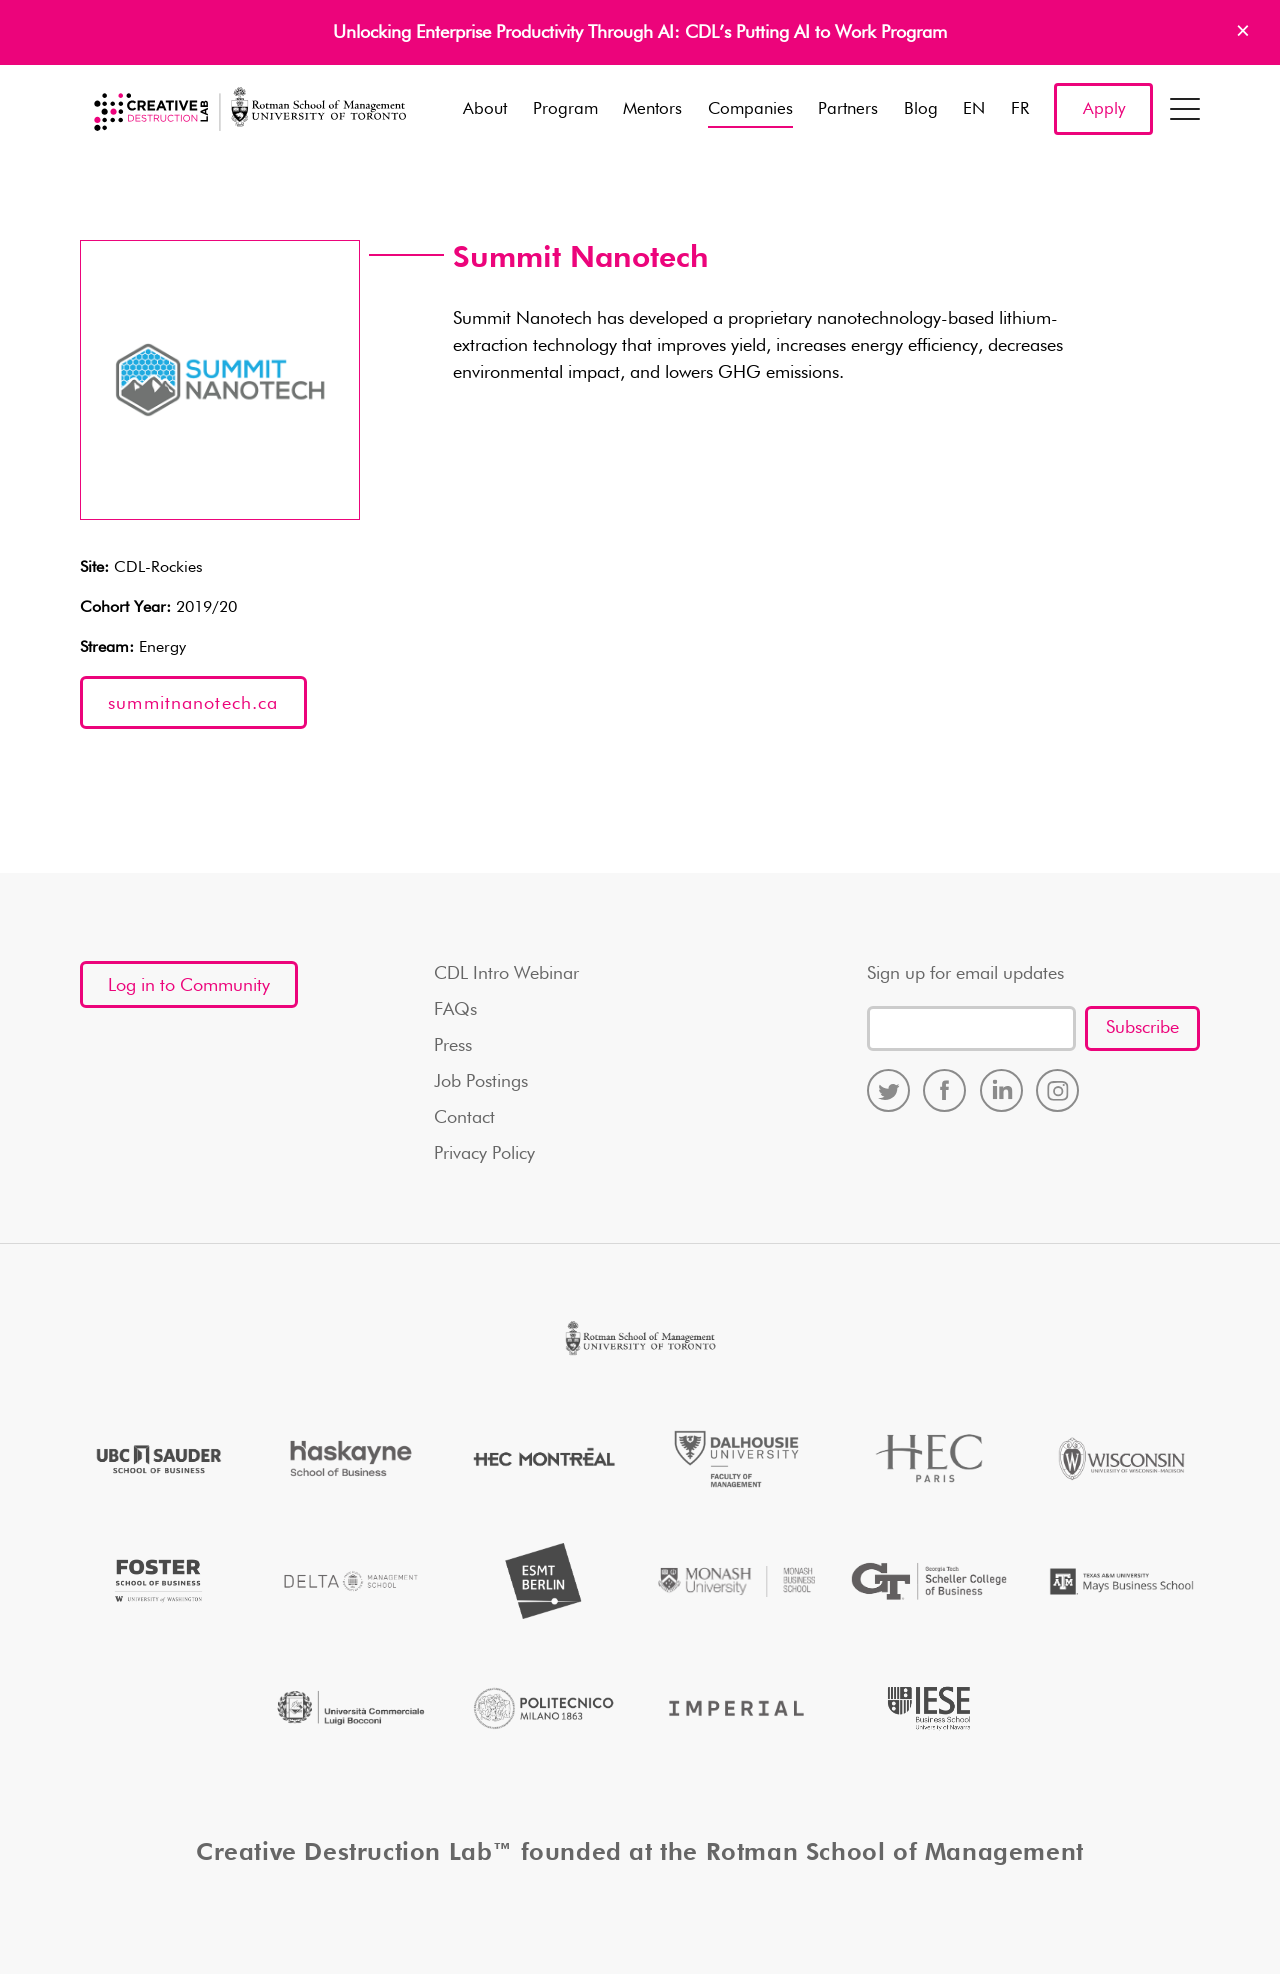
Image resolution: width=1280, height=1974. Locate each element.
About (485, 109)
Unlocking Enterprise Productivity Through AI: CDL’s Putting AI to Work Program (640, 33)
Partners (848, 109)
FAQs (455, 1010)
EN (974, 109)
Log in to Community (189, 986)
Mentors (652, 109)
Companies (750, 109)
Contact (464, 1118)
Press (453, 1046)
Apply (1104, 109)
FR (1020, 109)
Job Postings (481, 1082)
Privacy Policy (484, 1154)
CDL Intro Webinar (506, 974)
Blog (921, 109)
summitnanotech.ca (193, 704)
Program (565, 109)
